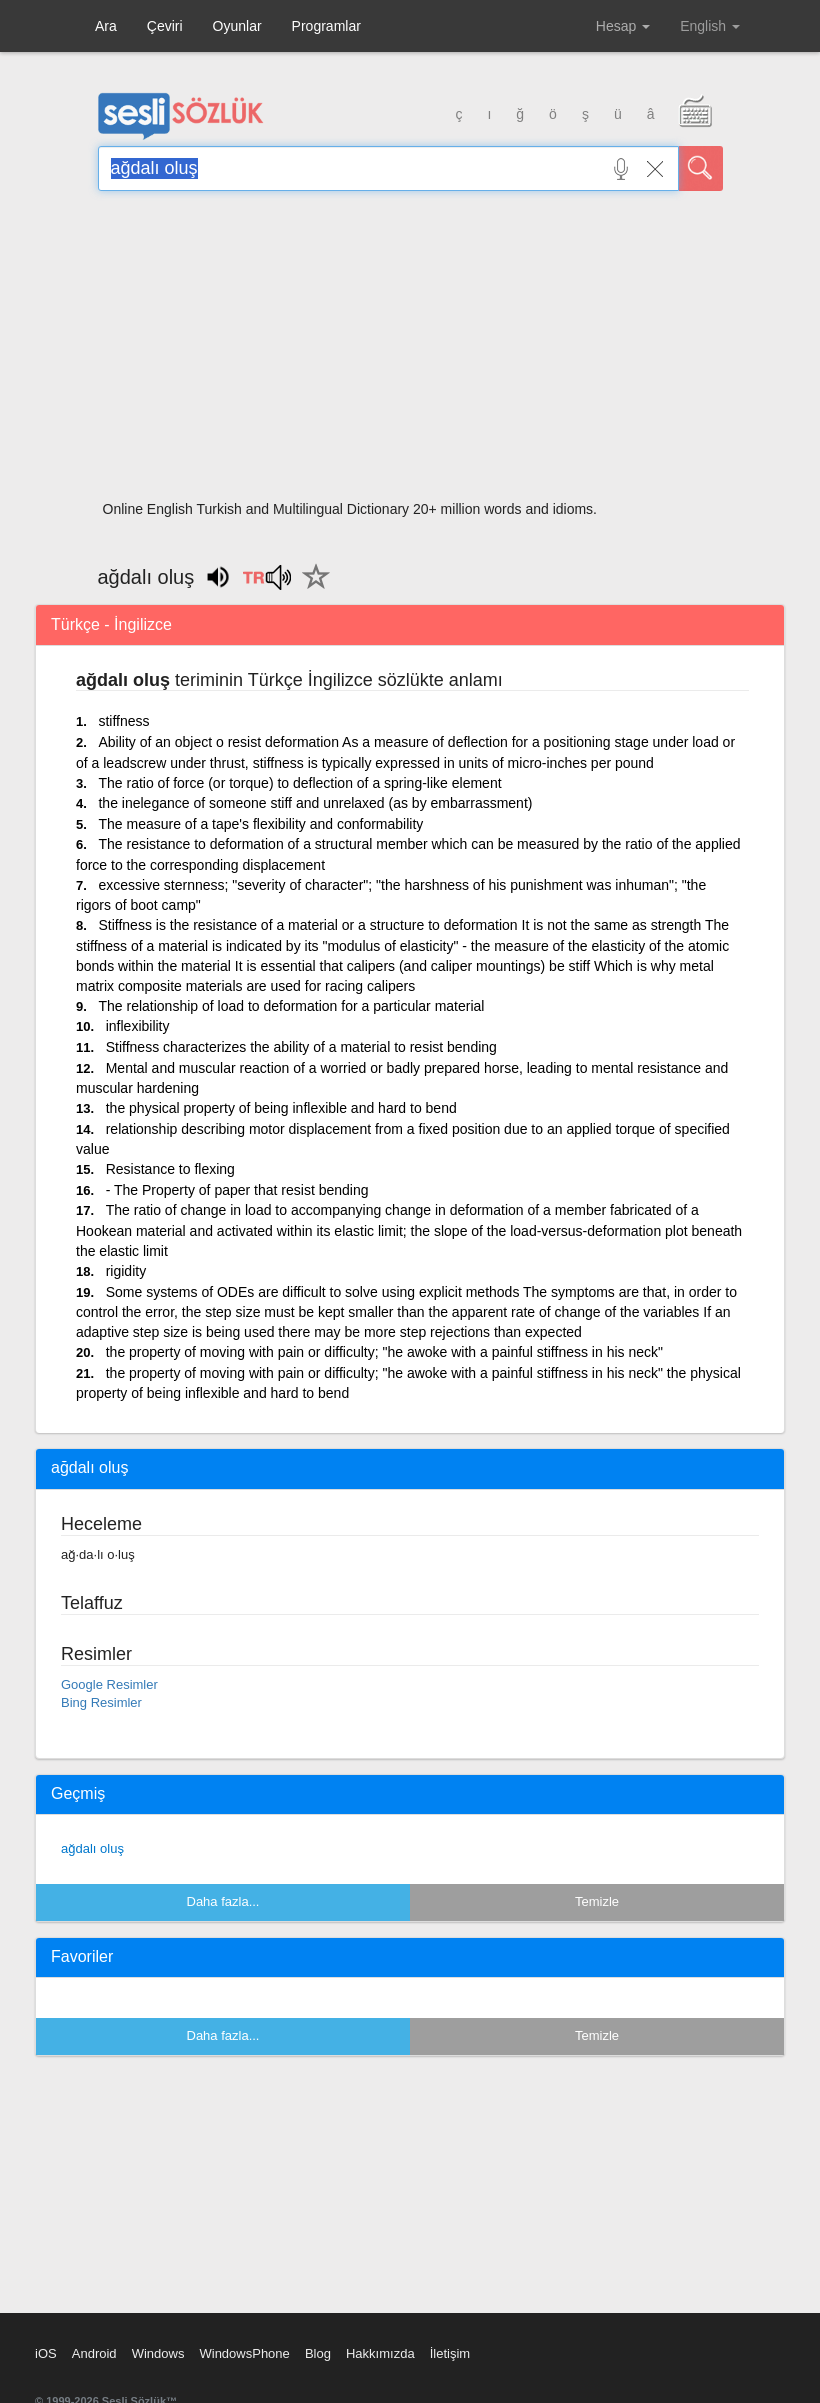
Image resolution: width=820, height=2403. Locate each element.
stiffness (123, 721)
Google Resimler (109, 1684)
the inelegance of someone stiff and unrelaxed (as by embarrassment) (315, 803)
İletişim (450, 2353)
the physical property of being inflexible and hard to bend (281, 1108)
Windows (158, 2353)
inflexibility (138, 1026)
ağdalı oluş (92, 1848)
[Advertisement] (410, 352)
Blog (318, 2353)
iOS (46, 2353)
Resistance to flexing (170, 1169)
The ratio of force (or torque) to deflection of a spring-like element (299, 783)
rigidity (126, 1271)
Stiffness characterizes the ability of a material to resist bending (301, 1047)
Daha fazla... (223, 1901)
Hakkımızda (380, 2353)
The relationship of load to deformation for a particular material (291, 1006)
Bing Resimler (101, 1702)
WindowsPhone (244, 2353)
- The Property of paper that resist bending (237, 1190)
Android (94, 2353)
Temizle (597, 1901)
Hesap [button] (623, 26)
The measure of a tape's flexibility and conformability (260, 824)
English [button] (710, 26)
